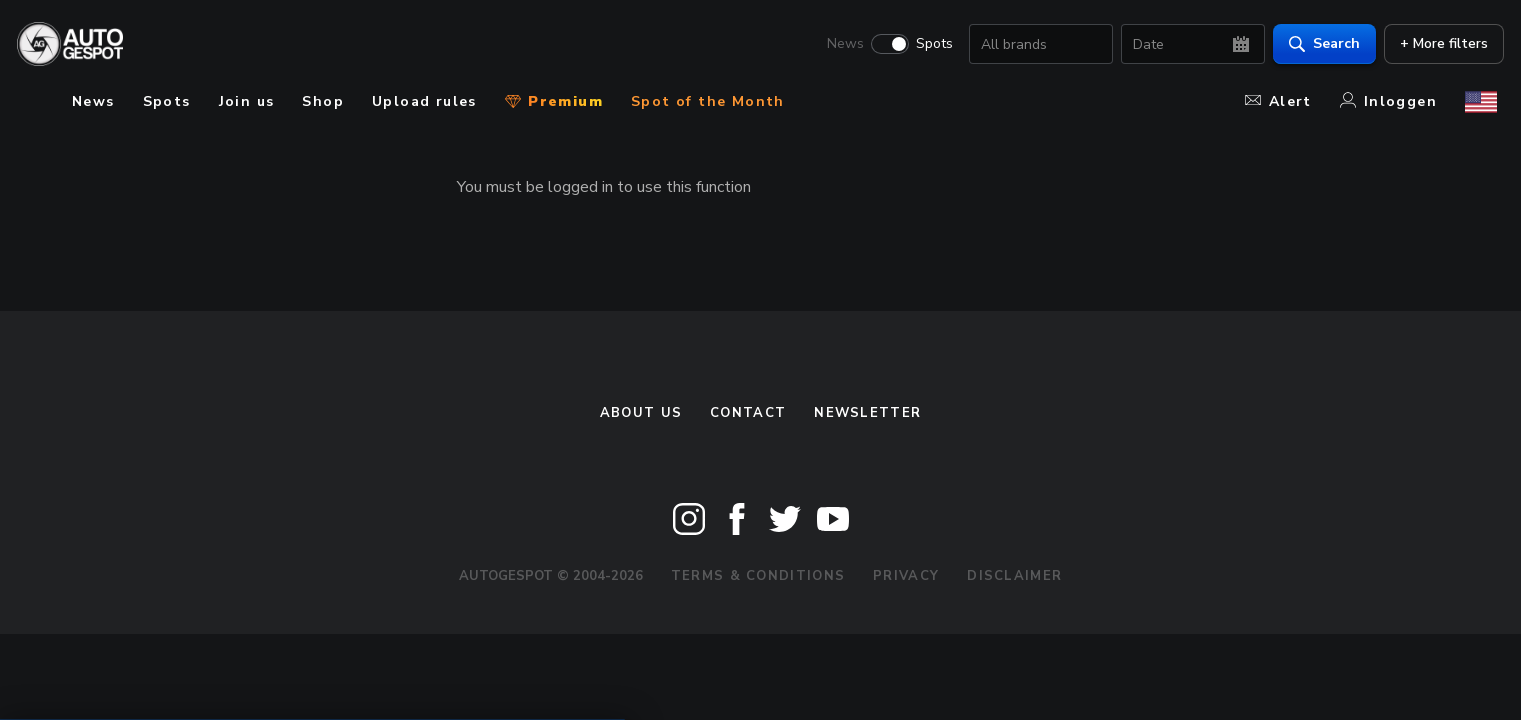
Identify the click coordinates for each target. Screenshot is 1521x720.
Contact (748, 413)
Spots (927, 46)
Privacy (906, 576)
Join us (247, 101)
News (838, 46)
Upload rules (424, 101)
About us (641, 413)
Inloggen (1388, 101)
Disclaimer (1014, 576)
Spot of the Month (708, 101)
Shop (323, 101)
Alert (1278, 101)
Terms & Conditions (758, 576)
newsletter (867, 413)
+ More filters (1437, 45)
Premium (554, 101)
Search (1317, 45)
